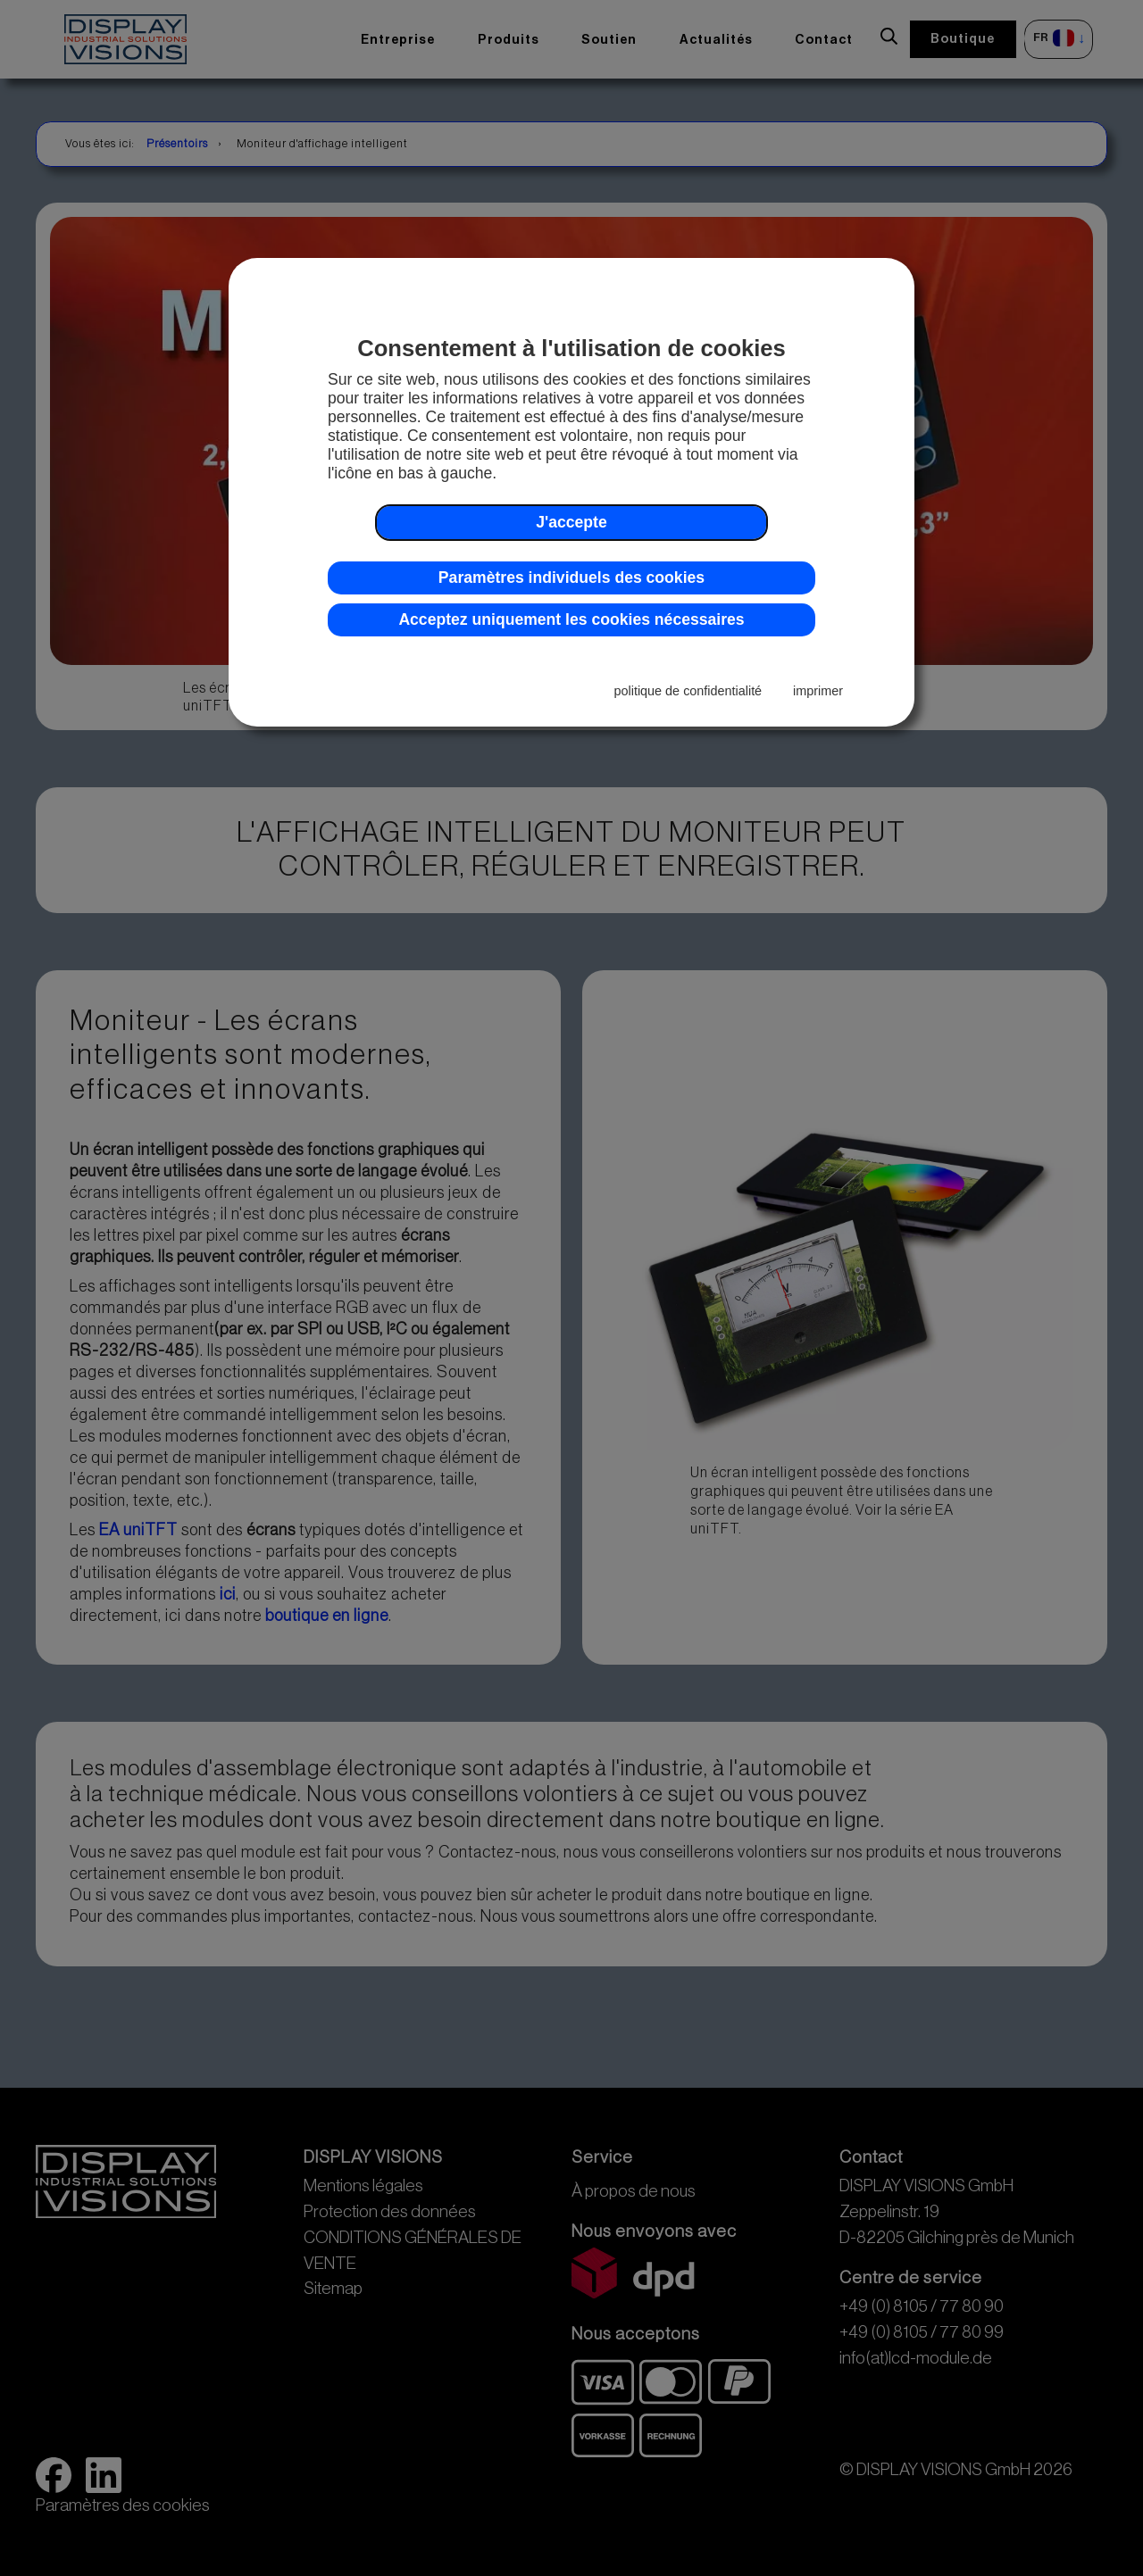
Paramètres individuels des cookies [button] (571, 577)
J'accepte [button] (571, 522)
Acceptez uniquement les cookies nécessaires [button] (571, 619)
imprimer (818, 691)
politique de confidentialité (688, 691)
